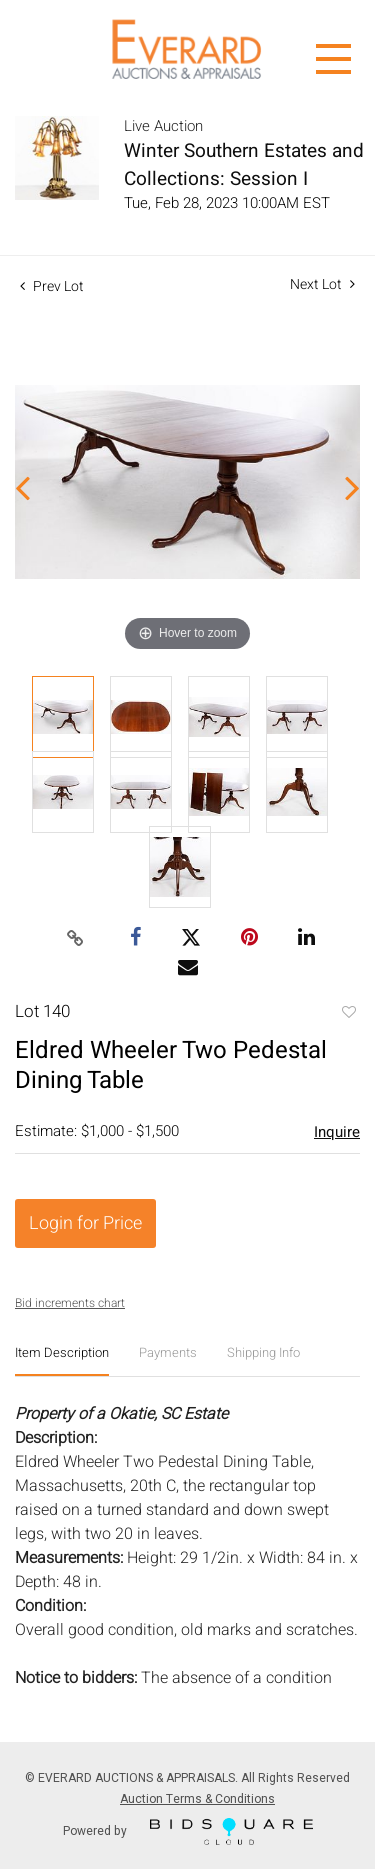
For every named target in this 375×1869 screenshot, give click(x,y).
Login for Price (85, 1223)
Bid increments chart (70, 1303)
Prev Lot (52, 286)
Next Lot (322, 284)
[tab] (62, 1360)
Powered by (188, 1831)
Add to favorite (348, 1014)
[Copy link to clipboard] (75, 939)
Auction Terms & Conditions (197, 1799)
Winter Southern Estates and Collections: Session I (244, 165)
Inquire (337, 1132)
